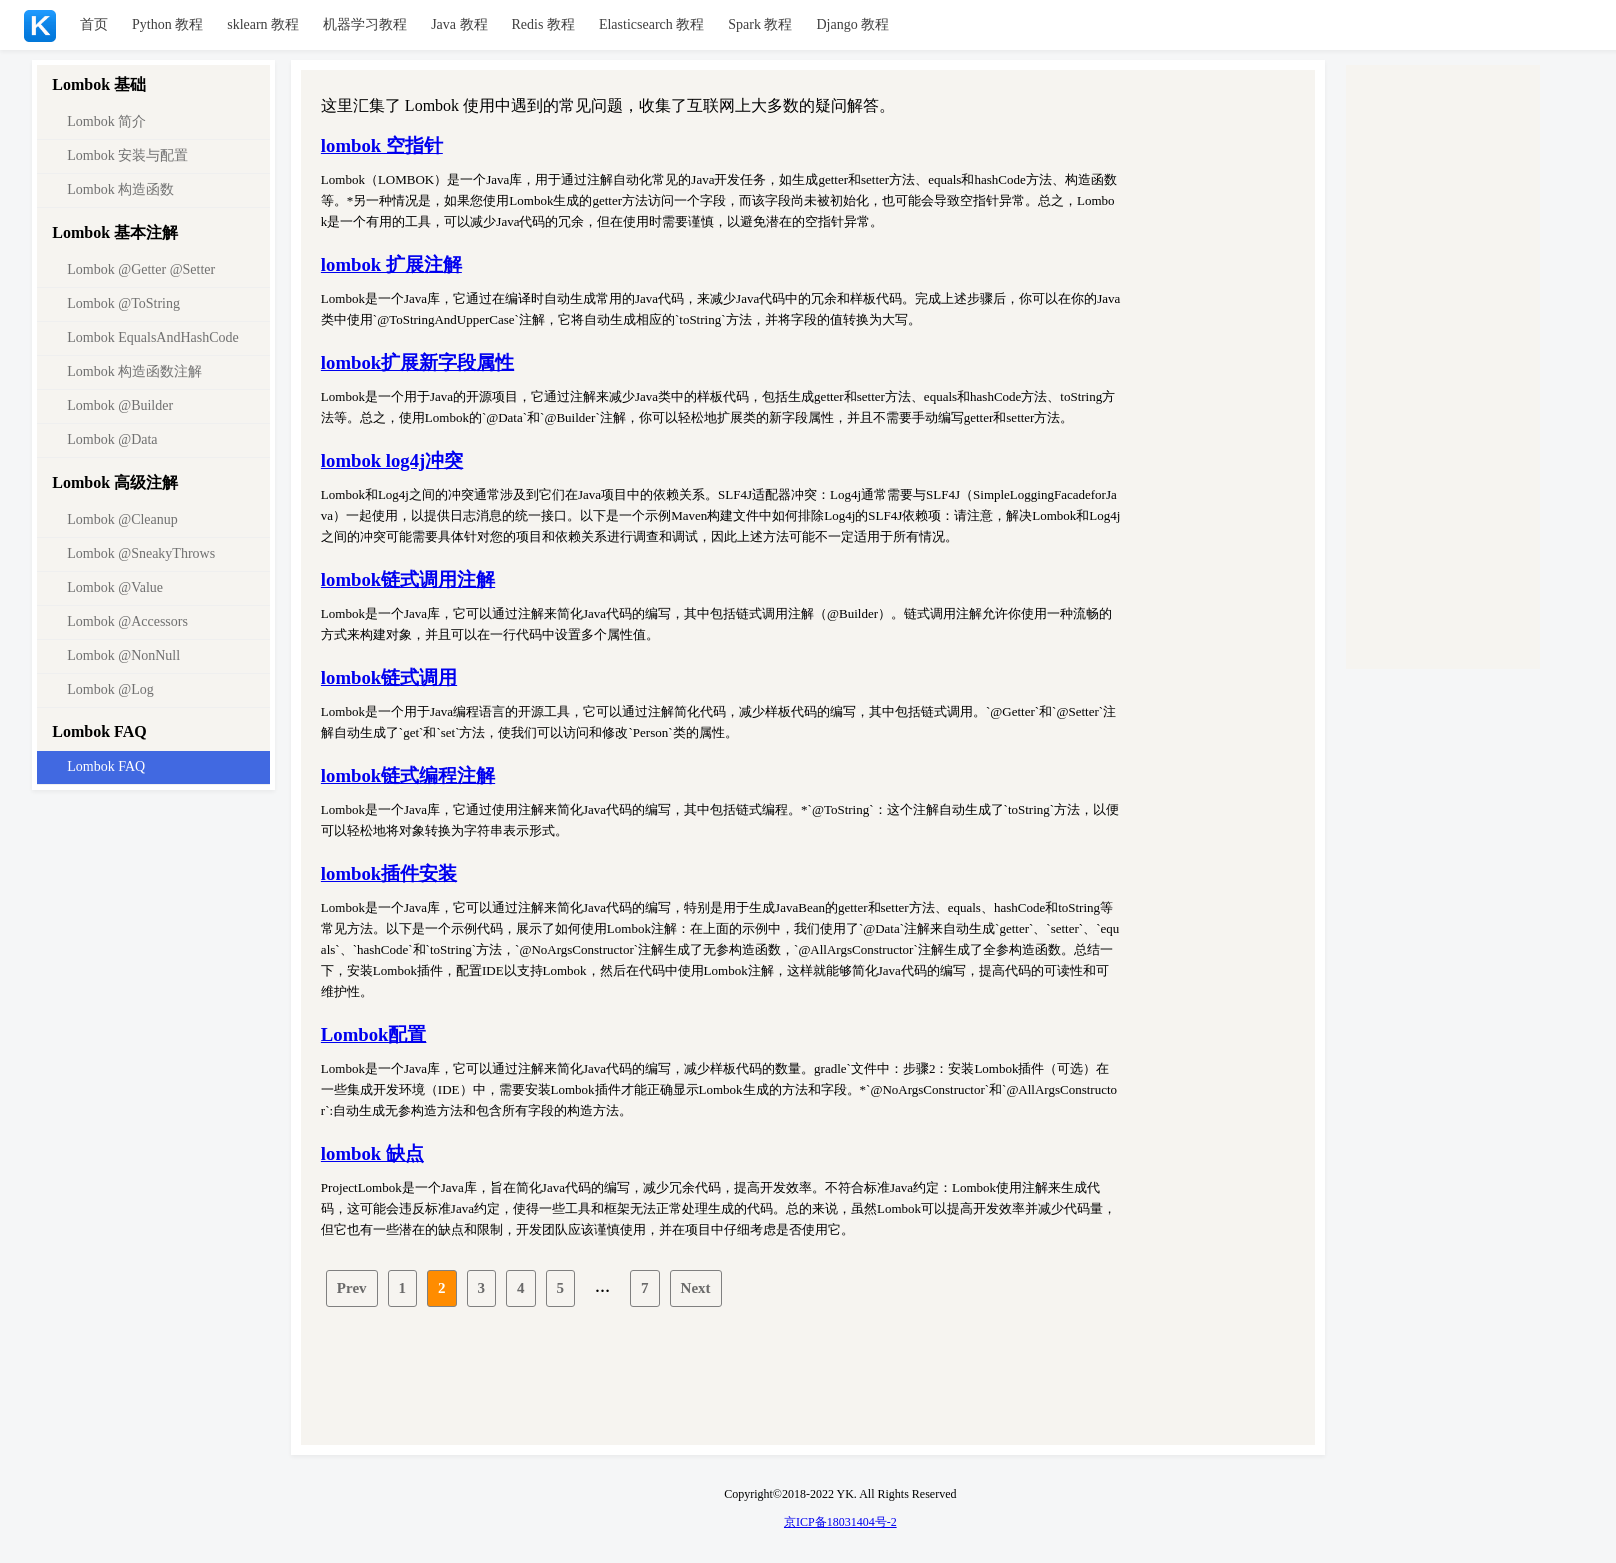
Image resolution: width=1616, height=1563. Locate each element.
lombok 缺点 (372, 1153)
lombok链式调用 (389, 677)
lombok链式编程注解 (408, 775)
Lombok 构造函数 (120, 189)
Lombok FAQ (106, 766)
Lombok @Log (110, 689)
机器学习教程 (365, 24)
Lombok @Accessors (127, 621)
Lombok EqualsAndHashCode (152, 337)
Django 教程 (852, 24)
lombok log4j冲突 (392, 460)
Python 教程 (167, 24)
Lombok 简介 (106, 121)
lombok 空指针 (382, 145)
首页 (94, 24)
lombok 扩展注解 (391, 264)
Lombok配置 (374, 1034)
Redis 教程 (543, 24)
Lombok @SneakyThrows (141, 553)
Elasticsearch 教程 (651, 24)
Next (696, 1288)
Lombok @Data (112, 439)
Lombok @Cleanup (122, 519)
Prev (352, 1288)
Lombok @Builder (120, 405)
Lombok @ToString (123, 303)
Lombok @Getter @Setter (141, 269)
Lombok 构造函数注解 (134, 371)
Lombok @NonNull (123, 655)
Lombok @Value (115, 587)
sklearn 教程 (263, 24)
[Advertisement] (813, 1376)
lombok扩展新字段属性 (417, 362)
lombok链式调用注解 (408, 579)
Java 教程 (459, 24)
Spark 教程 (760, 24)
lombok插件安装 (389, 873)
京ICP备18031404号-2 (840, 1522)
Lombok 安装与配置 (127, 155)
